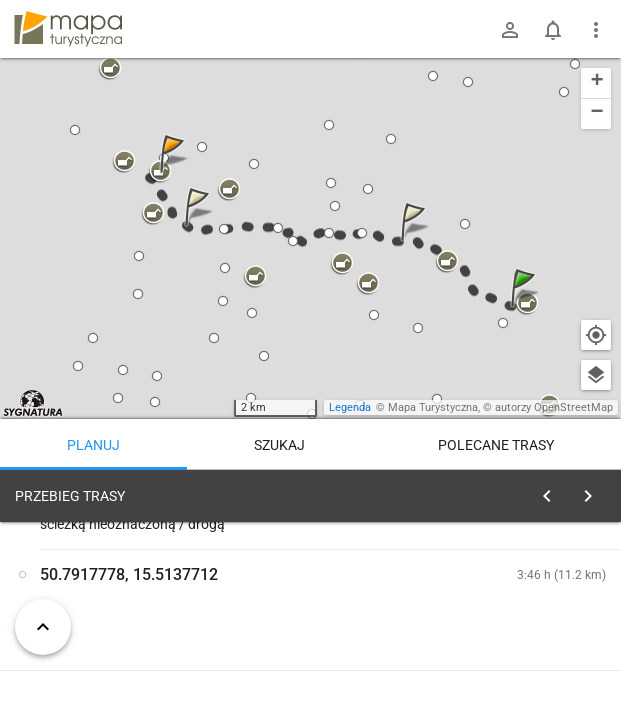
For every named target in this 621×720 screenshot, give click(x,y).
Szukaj (279, 445)
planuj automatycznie (542, 636)
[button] (526, 307)
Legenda (350, 407)
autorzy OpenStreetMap (554, 407)
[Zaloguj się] (510, 30)
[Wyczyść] (589, 491)
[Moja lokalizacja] (596, 335)
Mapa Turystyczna (433, 407)
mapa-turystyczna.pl (68, 29)
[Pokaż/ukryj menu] (596, 30)
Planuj (93, 445)
